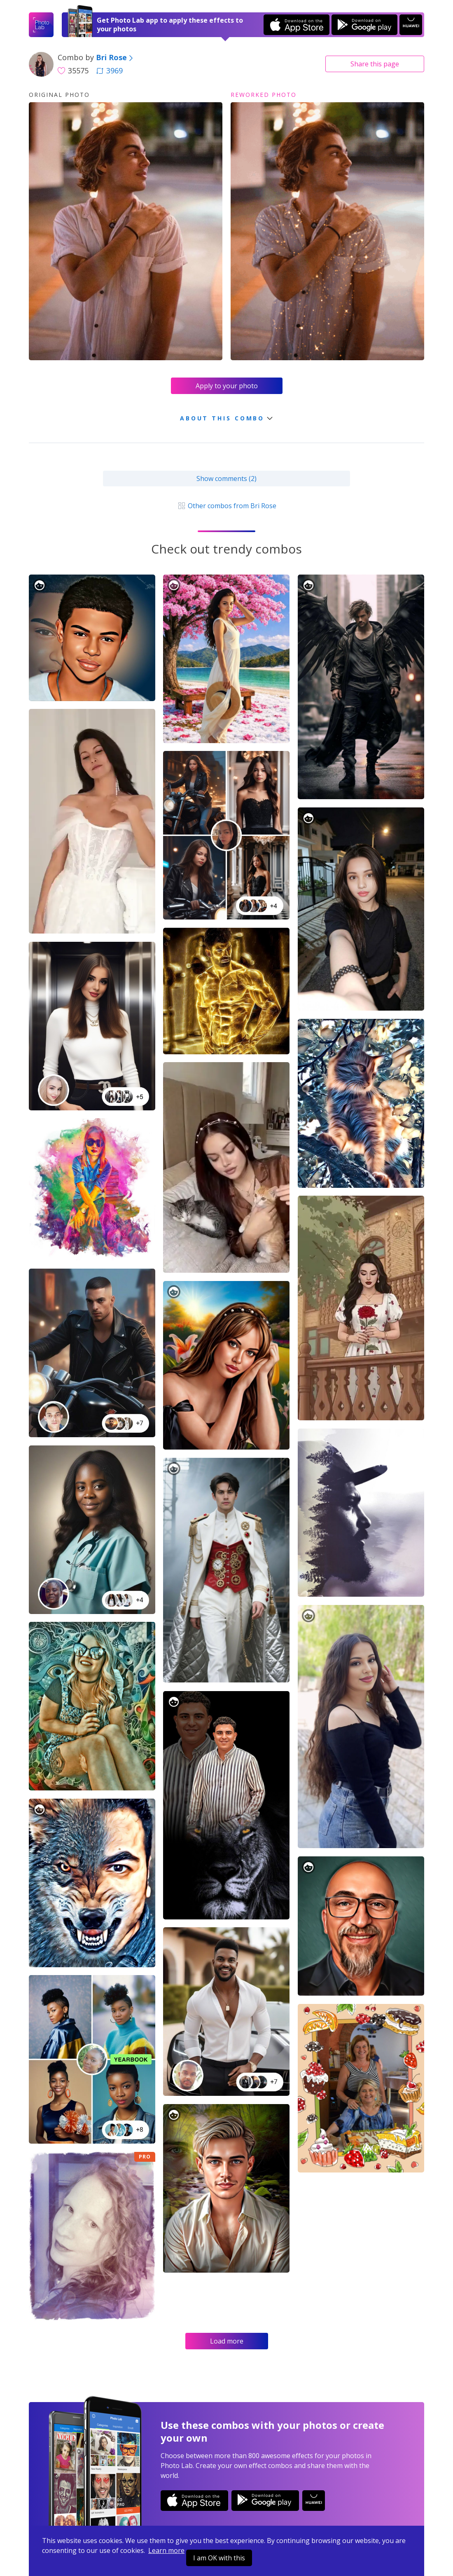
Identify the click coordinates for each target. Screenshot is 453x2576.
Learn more (166, 2550)
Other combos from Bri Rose (226, 505)
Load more (226, 2341)
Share (374, 63)
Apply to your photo (227, 385)
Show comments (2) (226, 478)
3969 (109, 70)
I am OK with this (219, 2557)
